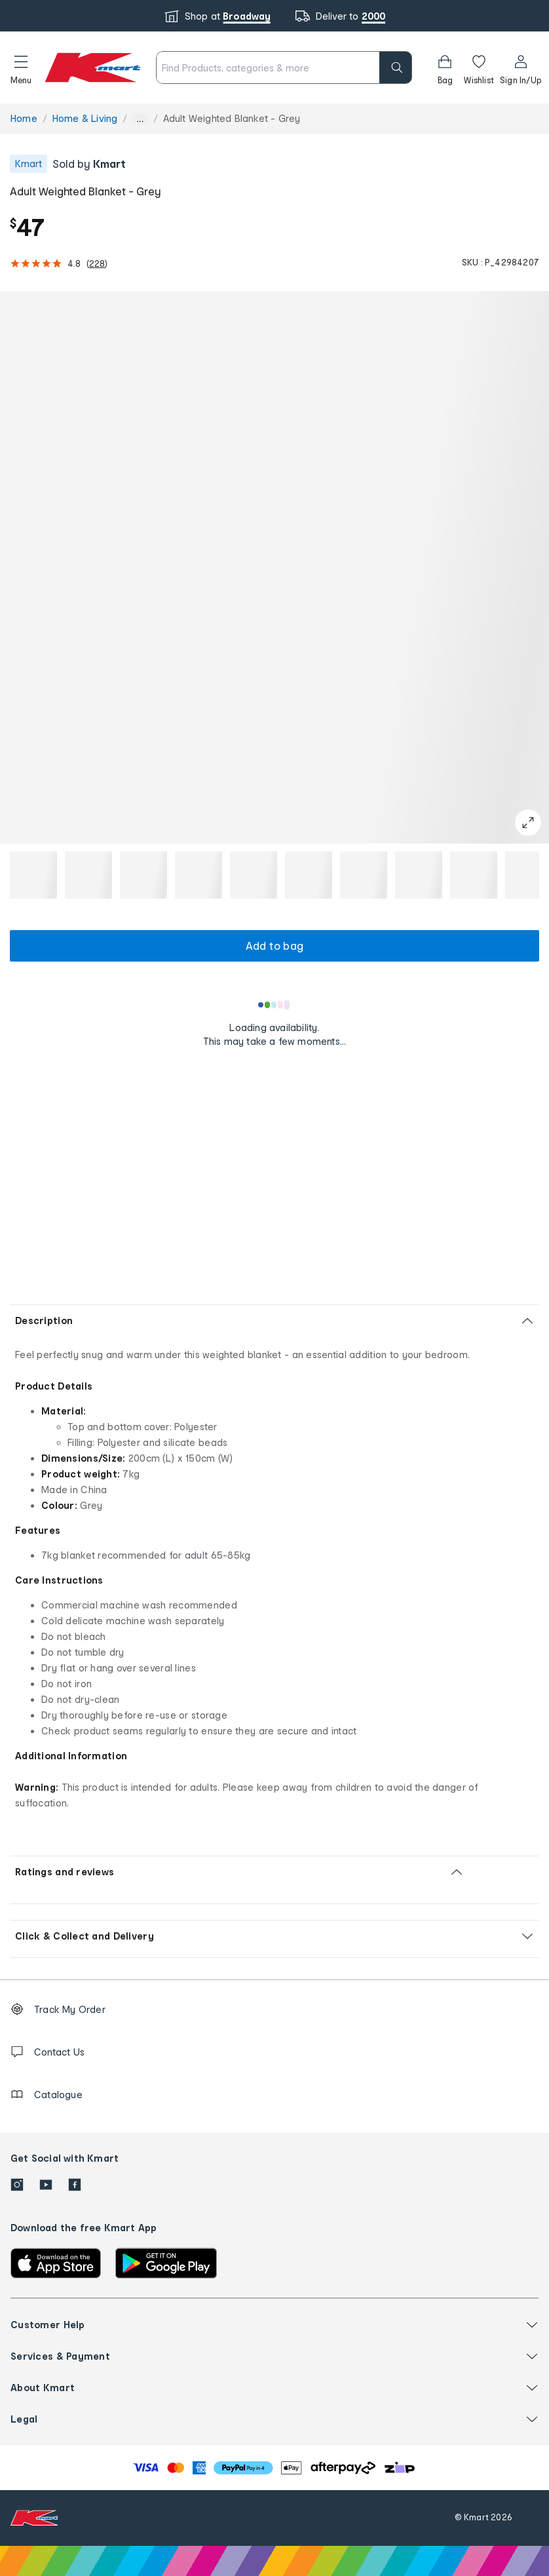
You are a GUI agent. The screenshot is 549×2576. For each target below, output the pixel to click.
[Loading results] (274, 1004)
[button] (21, 67)
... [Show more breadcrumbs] (139, 119)
